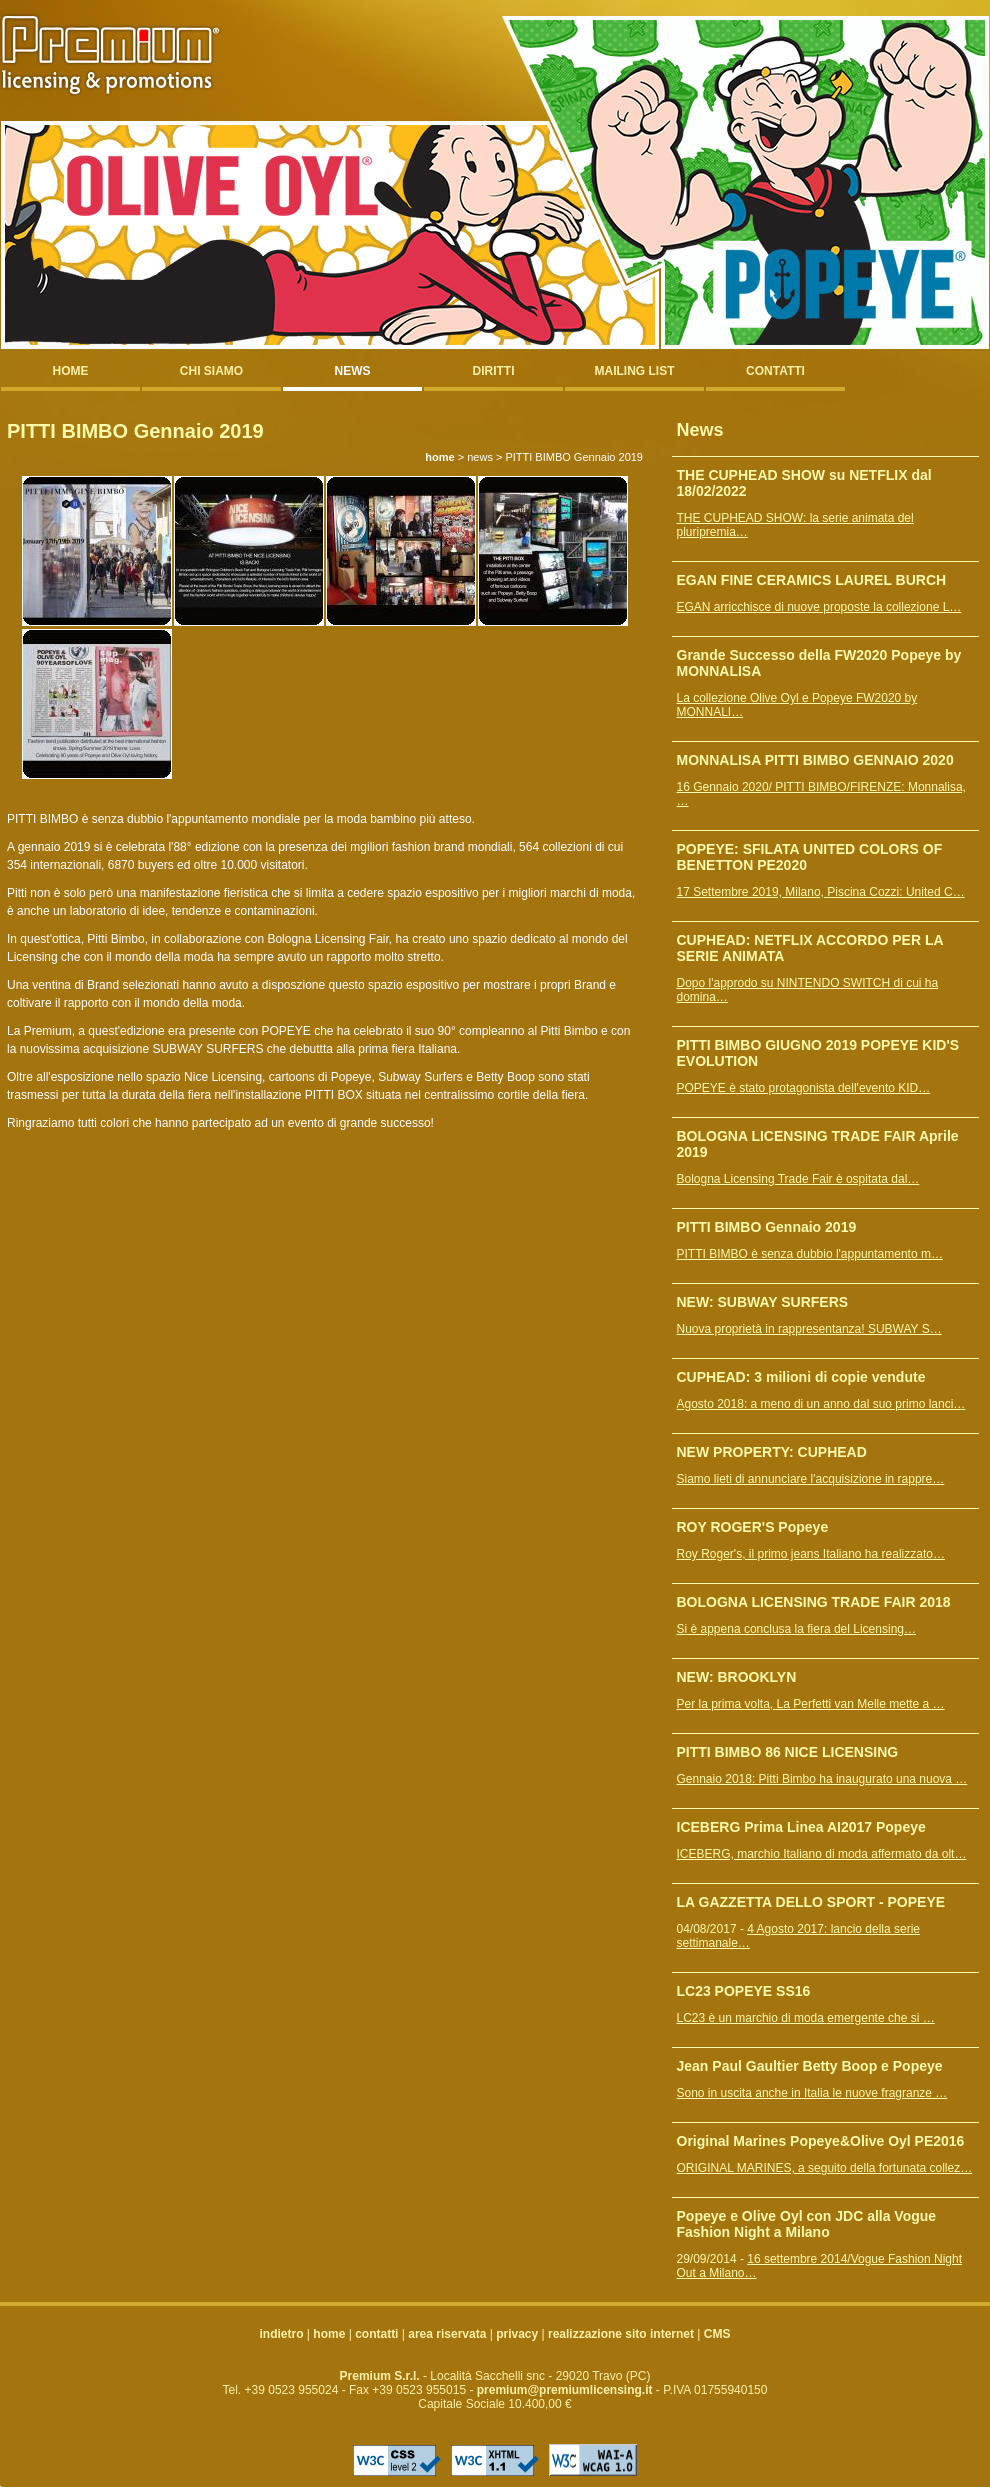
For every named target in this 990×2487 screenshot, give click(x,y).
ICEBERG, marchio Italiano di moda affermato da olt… (822, 1854)
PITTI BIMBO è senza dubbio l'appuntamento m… (810, 1254)
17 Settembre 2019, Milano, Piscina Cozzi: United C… (821, 892)
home (71, 371)
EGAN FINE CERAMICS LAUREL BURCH (812, 580)
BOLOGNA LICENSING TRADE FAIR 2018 (814, 1602)
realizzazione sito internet (621, 2334)
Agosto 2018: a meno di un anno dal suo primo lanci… (821, 1404)
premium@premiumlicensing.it (565, 2390)
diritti (494, 371)
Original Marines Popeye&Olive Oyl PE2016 (821, 2141)
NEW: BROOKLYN (737, 1677)
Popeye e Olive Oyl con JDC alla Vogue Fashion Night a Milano (807, 2224)
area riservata (447, 2334)
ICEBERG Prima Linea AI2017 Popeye (801, 1827)
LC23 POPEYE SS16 (744, 1991)
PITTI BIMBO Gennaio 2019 (767, 1227)
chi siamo (211, 371)
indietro (282, 2334)
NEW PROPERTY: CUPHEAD (772, 1452)
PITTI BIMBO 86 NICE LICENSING (788, 1752)
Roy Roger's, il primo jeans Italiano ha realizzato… (811, 1554)
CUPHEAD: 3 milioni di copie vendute (801, 1377)
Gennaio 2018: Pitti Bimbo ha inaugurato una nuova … (822, 1779)
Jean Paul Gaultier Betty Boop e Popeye (810, 2066)
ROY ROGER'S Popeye (753, 1527)
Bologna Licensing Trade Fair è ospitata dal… (798, 1179)
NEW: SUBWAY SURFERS (763, 1302)
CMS (717, 2334)
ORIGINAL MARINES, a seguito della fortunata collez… (825, 2168)
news (353, 371)
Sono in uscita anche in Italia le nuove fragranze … (812, 2093)
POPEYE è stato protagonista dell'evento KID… (804, 1088)
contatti (775, 371)
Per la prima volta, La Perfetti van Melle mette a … (811, 1704)
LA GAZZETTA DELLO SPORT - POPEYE (811, 1902)
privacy (517, 2334)
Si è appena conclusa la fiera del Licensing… (796, 1629)
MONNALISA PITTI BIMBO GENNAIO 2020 (815, 760)
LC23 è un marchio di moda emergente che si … (806, 2018)
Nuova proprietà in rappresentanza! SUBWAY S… (809, 1329)
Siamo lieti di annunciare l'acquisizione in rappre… (811, 1479)
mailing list (635, 371)
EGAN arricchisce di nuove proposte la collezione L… (819, 607)
